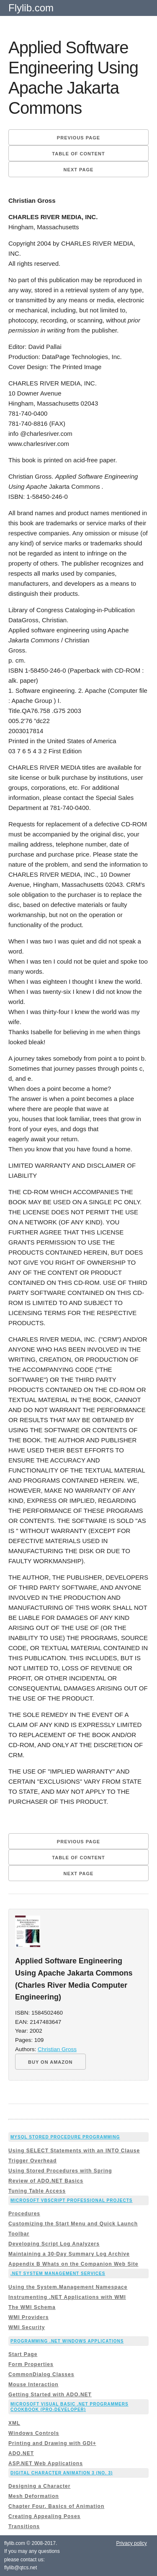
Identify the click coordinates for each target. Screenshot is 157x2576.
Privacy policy (131, 2543)
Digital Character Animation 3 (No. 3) (61, 2473)
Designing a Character (39, 2486)
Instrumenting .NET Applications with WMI (67, 2297)
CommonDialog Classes (41, 2374)
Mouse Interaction (33, 2384)
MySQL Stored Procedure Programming (65, 2137)
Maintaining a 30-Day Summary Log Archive (69, 2254)
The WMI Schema (32, 2307)
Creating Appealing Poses (44, 2516)
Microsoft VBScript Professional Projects (71, 2200)
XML (14, 2423)
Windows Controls (33, 2433)
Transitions (24, 2526)
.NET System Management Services (57, 2273)
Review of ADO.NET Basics (45, 2181)
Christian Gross (57, 2049)
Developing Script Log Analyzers (54, 2244)
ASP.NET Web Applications (45, 2463)
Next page (79, 169)
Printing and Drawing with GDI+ (52, 2443)
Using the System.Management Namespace (67, 2287)
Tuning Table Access (37, 2191)
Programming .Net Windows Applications (67, 2341)
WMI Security (26, 2327)
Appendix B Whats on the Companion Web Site (73, 2264)
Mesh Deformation (33, 2496)
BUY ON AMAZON (50, 2062)
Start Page (22, 2354)
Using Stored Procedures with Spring (60, 2171)
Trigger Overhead (32, 2161)
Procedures (24, 2214)
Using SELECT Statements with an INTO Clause (74, 2151)
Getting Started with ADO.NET (50, 2395)
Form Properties (31, 2364)
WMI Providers (28, 2317)
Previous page (78, 137)
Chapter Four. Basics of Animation (56, 2506)
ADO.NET (21, 2453)
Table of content (78, 153)
